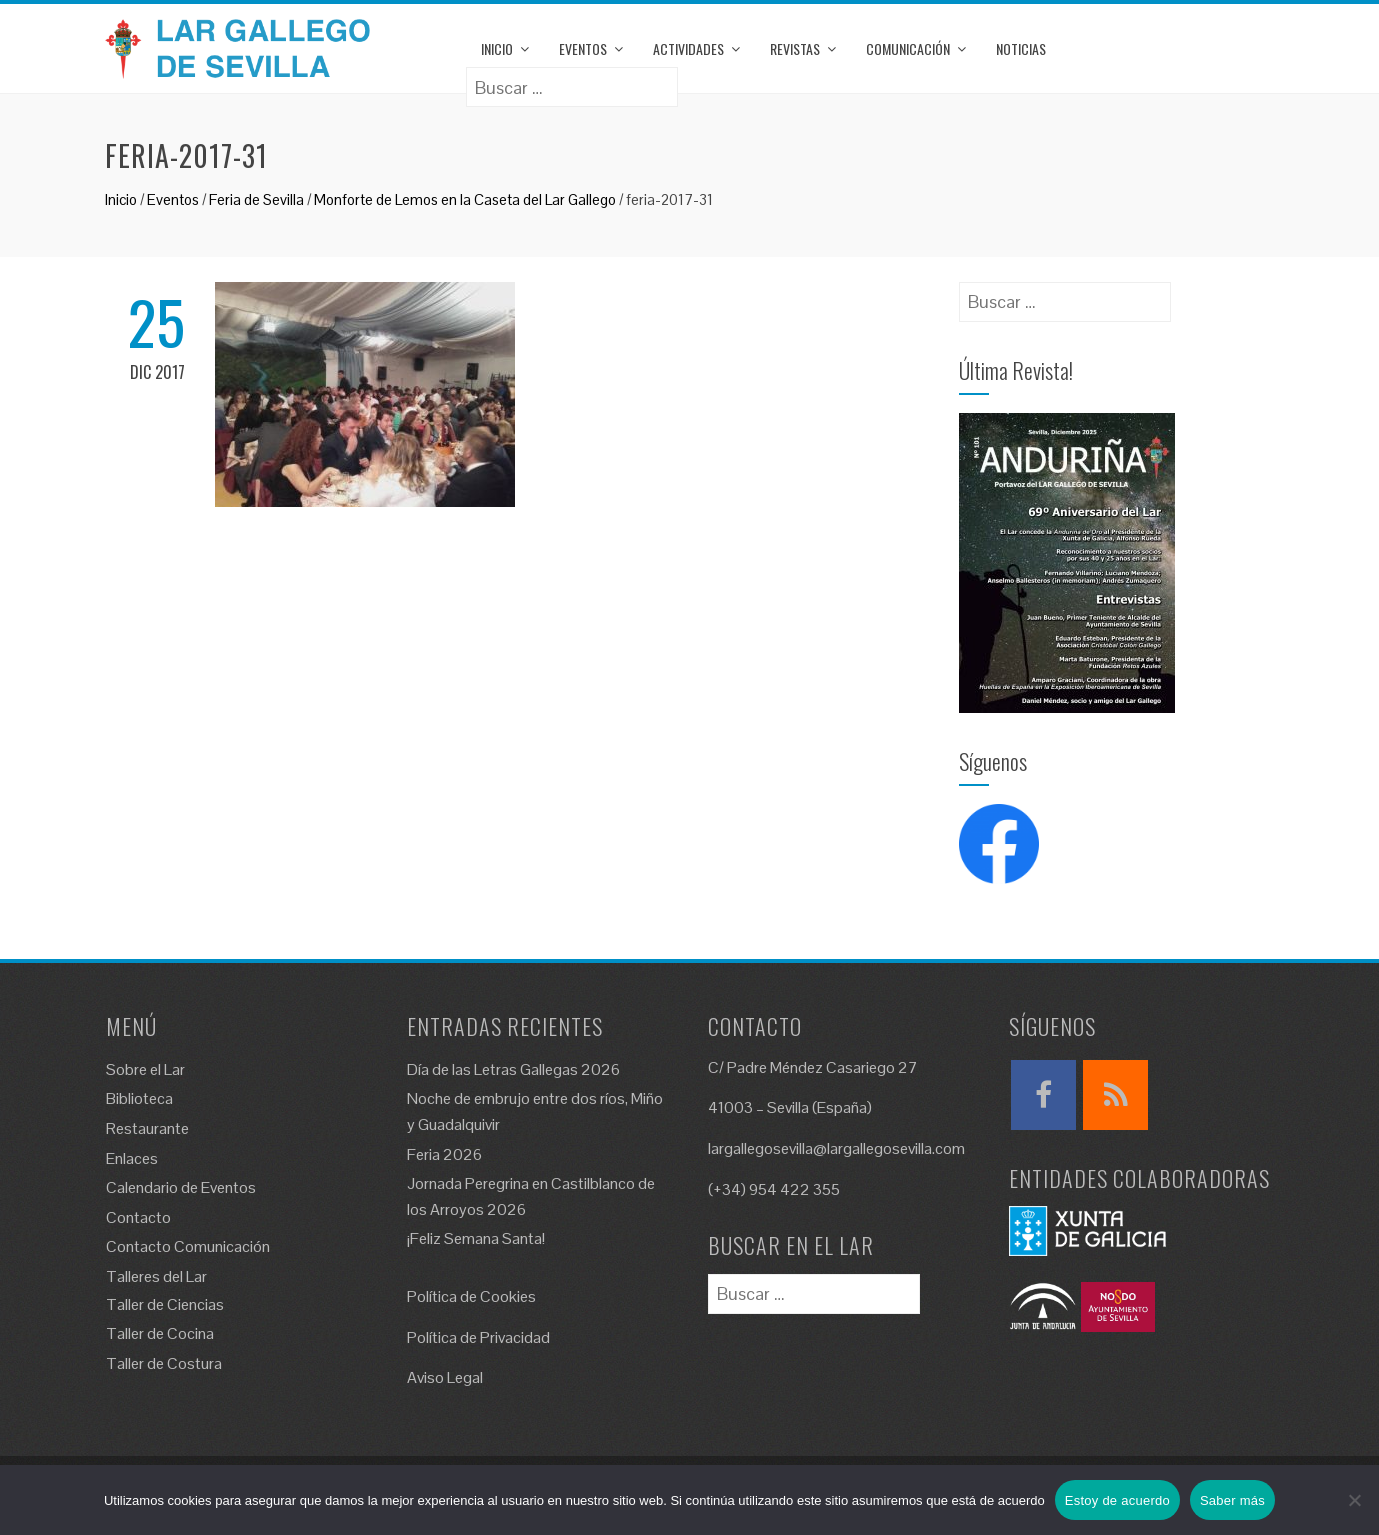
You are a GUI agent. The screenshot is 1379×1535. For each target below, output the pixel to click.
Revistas (795, 48)
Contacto (138, 1217)
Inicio (497, 48)
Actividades (688, 48)
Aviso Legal (445, 1377)
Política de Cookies (471, 1296)
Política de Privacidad (478, 1337)
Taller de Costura (164, 1363)
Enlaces (132, 1158)
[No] (1354, 1500)
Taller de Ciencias (165, 1304)
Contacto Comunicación (188, 1246)
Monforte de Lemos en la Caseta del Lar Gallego (465, 199)
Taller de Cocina (160, 1333)
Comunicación (908, 48)
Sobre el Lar (145, 1069)
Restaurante (147, 1128)
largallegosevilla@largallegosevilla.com (836, 1148)
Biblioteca (139, 1098)
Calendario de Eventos (181, 1187)
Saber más (1232, 1500)
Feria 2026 (444, 1154)
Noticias (1021, 48)
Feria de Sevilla (256, 199)
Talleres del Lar (156, 1276)
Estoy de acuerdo (1117, 1500)
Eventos (583, 48)
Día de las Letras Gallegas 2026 (513, 1069)
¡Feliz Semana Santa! (476, 1238)
